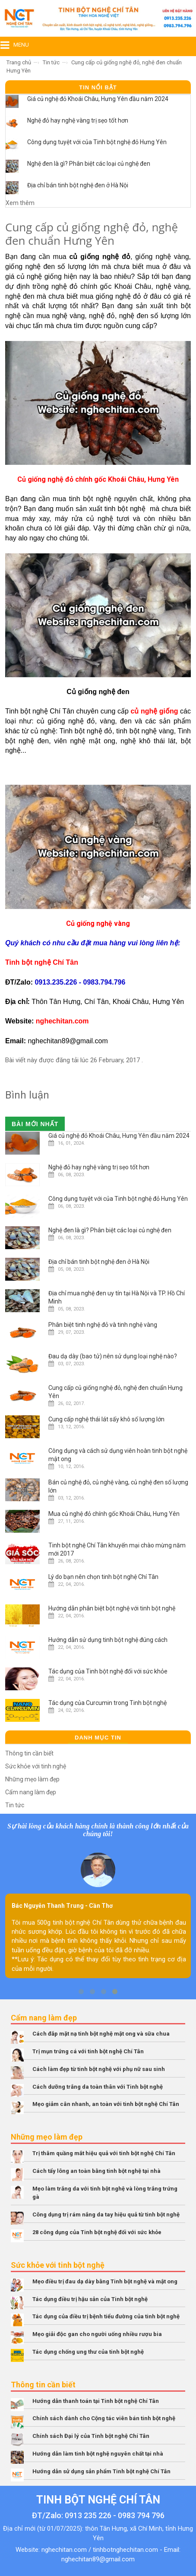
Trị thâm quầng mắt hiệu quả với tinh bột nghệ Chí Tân (103, 2153)
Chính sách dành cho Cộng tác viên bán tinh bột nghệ (103, 2418)
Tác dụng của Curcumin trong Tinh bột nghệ (107, 1702)
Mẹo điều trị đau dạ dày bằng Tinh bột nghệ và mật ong (104, 2281)
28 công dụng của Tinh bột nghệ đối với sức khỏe (96, 2232)
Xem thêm (20, 202)
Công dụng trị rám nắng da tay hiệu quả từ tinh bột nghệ (106, 2214)
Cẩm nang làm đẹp (30, 1792)
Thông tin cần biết (29, 1753)
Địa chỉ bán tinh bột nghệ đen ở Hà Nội (77, 185)
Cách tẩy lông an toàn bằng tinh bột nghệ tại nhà (96, 2171)
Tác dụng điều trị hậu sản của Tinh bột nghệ (90, 2299)
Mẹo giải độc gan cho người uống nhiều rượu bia (97, 2334)
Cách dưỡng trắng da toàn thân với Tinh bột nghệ (97, 2087)
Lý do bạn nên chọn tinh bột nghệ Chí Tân (103, 1576)
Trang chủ (18, 62)
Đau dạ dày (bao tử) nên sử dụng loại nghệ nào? (112, 1356)
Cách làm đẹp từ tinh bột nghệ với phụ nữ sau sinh (98, 2069)
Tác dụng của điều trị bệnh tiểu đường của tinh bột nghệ (106, 2316)
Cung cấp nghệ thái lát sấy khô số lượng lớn (106, 1419)
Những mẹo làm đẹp (32, 1779)
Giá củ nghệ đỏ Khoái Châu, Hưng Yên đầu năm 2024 (97, 98)
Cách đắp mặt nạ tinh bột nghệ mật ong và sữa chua (101, 2033)
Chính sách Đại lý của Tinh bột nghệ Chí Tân (90, 2436)
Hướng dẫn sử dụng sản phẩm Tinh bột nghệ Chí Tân (101, 2471)
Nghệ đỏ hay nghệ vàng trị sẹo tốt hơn (77, 120)
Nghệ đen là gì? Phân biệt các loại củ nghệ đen (88, 163)
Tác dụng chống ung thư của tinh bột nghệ (88, 2352)
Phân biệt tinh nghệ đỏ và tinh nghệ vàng (102, 1324)
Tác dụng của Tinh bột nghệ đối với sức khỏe (108, 1671)
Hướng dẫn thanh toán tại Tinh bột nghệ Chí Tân (95, 2401)
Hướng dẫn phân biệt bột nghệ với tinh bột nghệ (111, 1608)
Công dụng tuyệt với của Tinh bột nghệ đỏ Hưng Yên (97, 142)
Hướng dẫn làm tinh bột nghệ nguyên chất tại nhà (97, 2453)
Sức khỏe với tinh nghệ (35, 1766)
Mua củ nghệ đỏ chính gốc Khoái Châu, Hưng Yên (114, 1513)
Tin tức (51, 62)
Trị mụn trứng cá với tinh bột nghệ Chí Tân (88, 2051)
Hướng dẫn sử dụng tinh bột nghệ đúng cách (108, 1639)
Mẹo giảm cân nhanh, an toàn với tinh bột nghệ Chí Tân (105, 2104)
